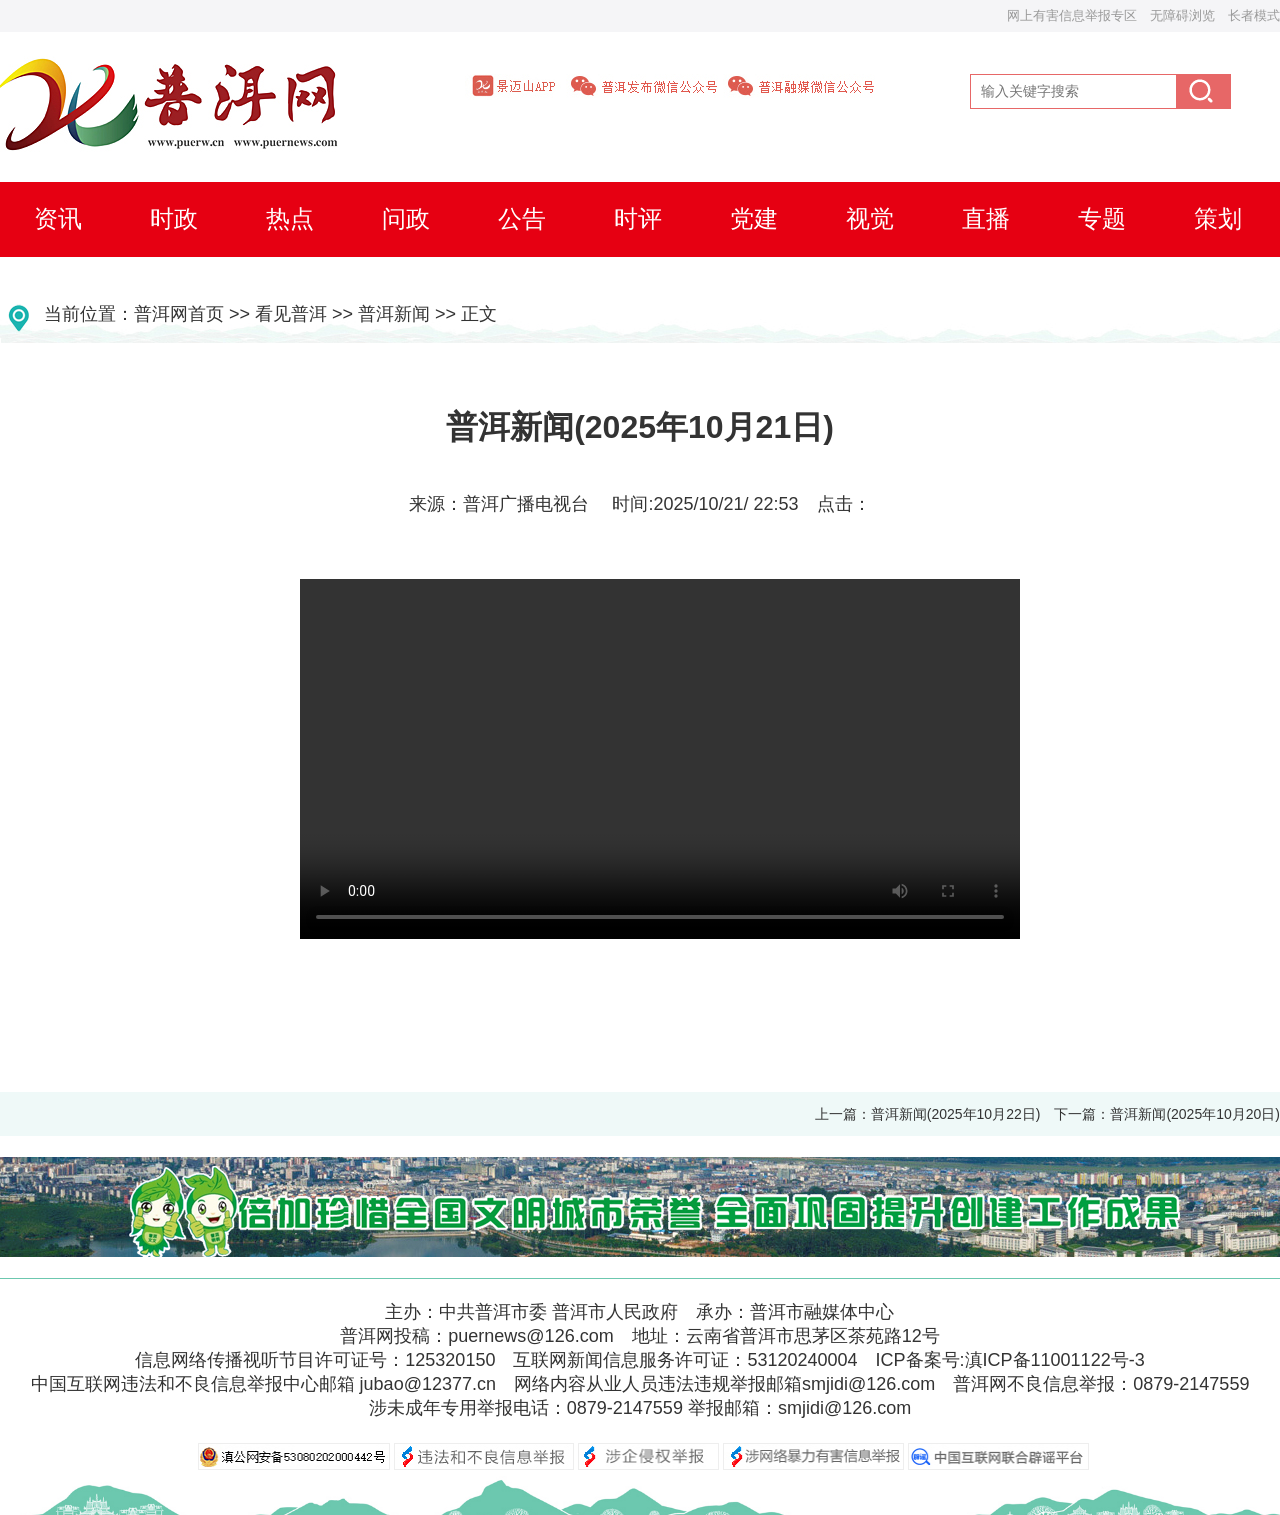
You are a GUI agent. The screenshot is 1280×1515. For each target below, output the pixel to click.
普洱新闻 (394, 314)
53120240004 (802, 1360)
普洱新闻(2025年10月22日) (956, 1114)
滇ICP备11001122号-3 (1055, 1360)
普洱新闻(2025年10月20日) (1195, 1114)
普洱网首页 (179, 314)
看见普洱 (291, 314)
